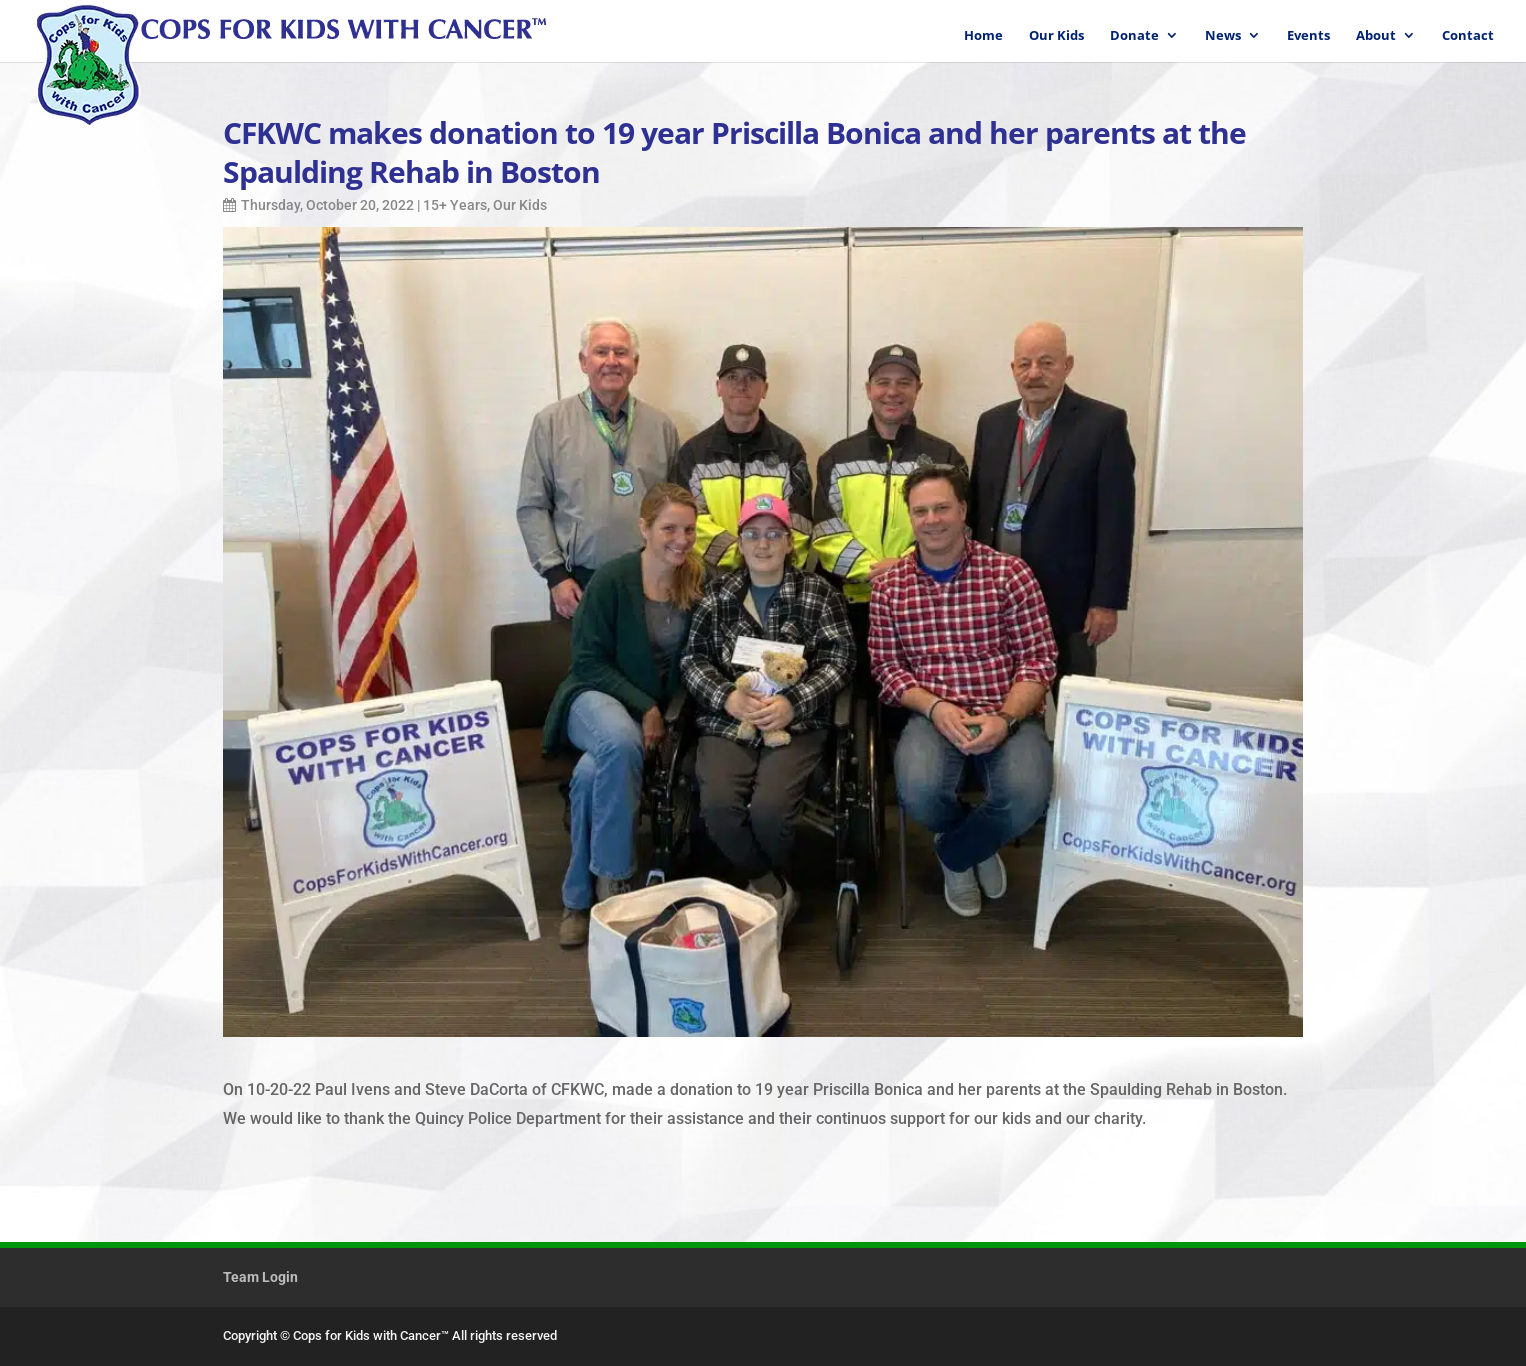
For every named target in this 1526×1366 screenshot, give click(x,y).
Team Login (260, 1277)
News (1223, 36)
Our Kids (1056, 36)
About (1376, 36)
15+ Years (455, 205)
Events (1308, 36)
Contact (1468, 36)
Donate (1134, 36)
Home (983, 36)
